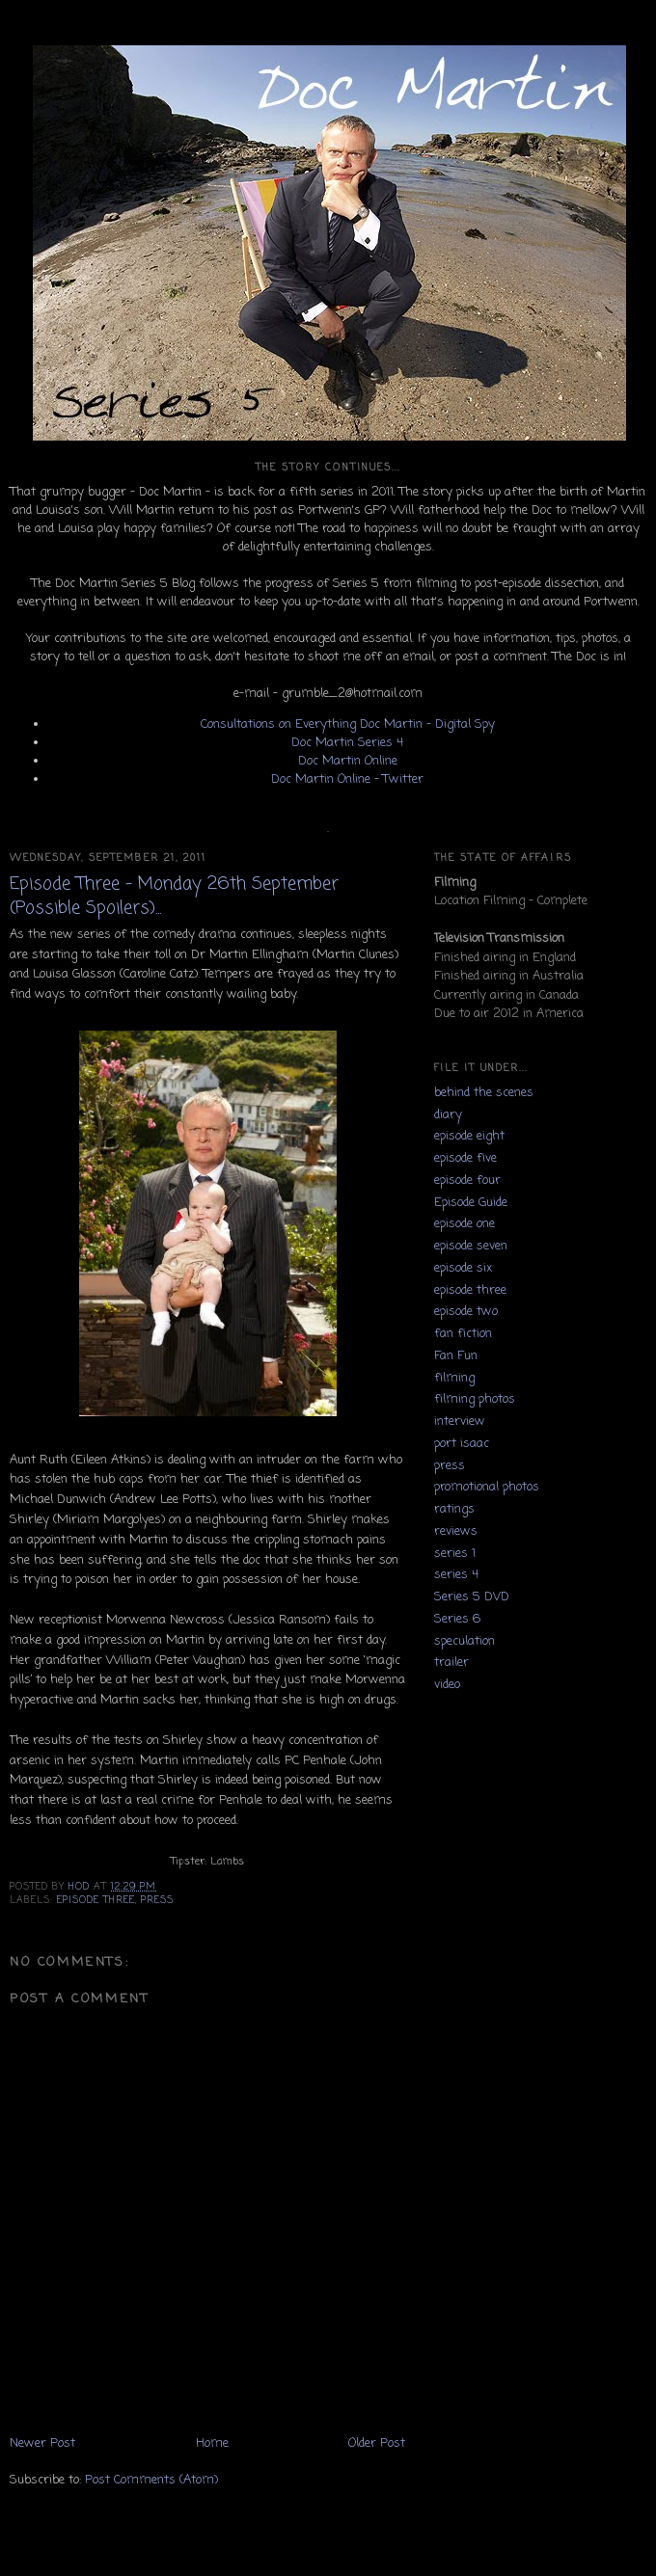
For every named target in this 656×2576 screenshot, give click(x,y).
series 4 (456, 1575)
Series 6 (457, 1619)
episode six (463, 1268)
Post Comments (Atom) (151, 2480)
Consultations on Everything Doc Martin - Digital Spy (348, 724)
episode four (467, 1180)
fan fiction (463, 1334)
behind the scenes (483, 1093)
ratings (454, 1509)
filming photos (474, 1399)
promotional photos (486, 1487)
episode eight (469, 1136)
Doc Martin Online (347, 761)
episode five (465, 1158)
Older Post (376, 2443)
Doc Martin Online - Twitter (347, 779)
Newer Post (42, 2443)
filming (454, 1378)
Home (212, 2443)
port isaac (461, 1444)
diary (448, 1115)
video (447, 1685)
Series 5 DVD (471, 1597)
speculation (464, 1641)
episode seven (470, 1246)
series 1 (455, 1553)
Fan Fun (456, 1356)
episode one (464, 1224)
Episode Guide (470, 1203)
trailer (451, 1662)
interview (459, 1421)
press (157, 1900)
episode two (466, 1311)
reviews (456, 1531)
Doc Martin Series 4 (347, 743)
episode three (96, 1900)
